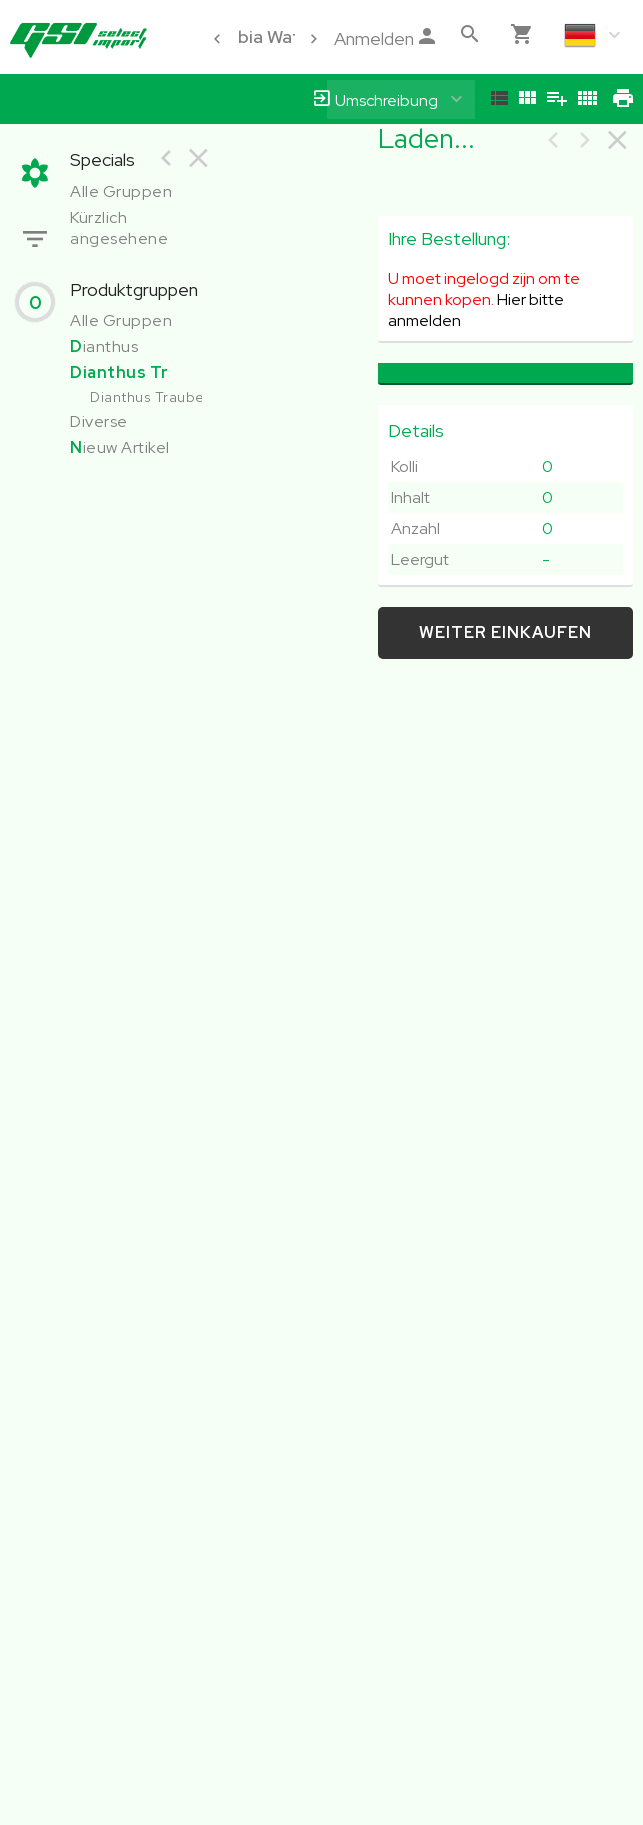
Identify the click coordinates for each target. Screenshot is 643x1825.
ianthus (104, 346)
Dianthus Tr (119, 372)
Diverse (99, 421)
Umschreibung (386, 100)
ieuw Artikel (120, 447)
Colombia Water (250, 36)
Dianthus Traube (147, 397)
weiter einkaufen (505, 632)
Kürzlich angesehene (119, 228)
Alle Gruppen (121, 191)
